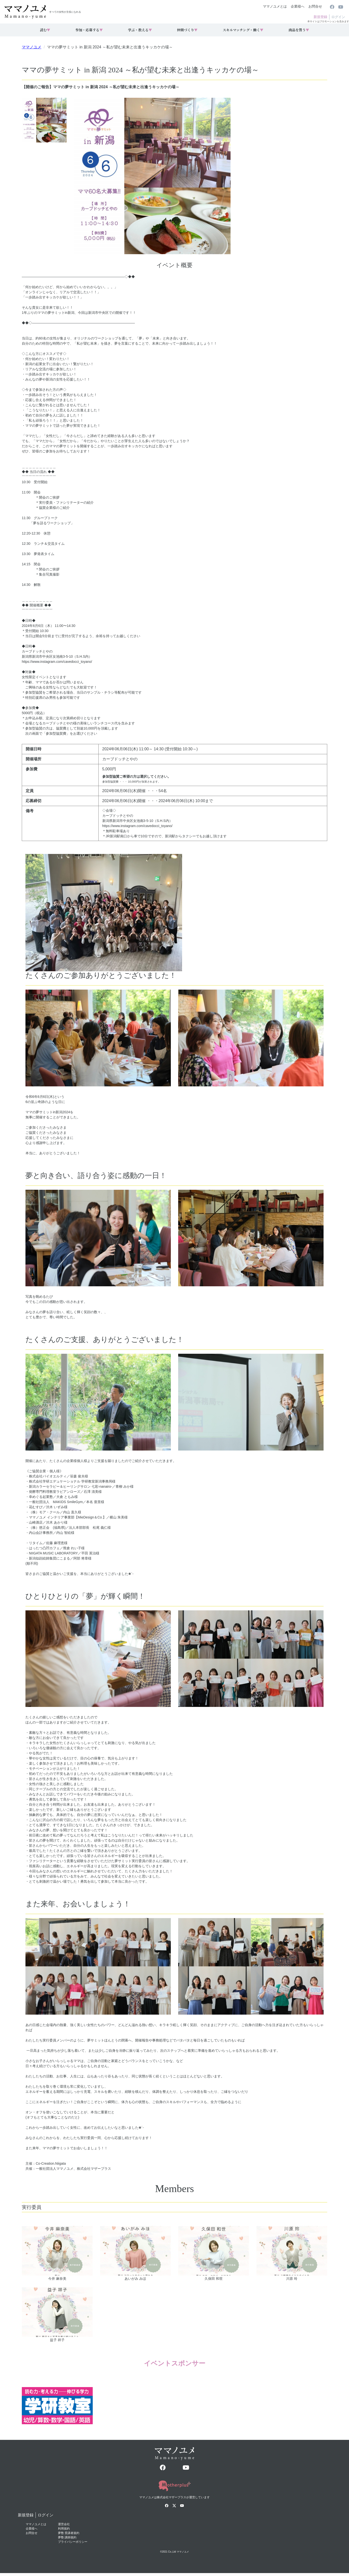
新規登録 (320, 17)
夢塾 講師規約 (67, 2537)
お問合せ (315, 6)
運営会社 (64, 2524)
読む (45, 29)
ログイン (338, 17)
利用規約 (64, 2528)
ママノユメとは (275, 6)
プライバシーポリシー (72, 2541)
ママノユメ (31, 47)
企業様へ (297, 6)
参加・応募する (89, 29)
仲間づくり (187, 29)
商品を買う (299, 29)
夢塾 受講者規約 (68, 2533)
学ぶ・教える (140, 29)
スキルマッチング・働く (243, 29)
